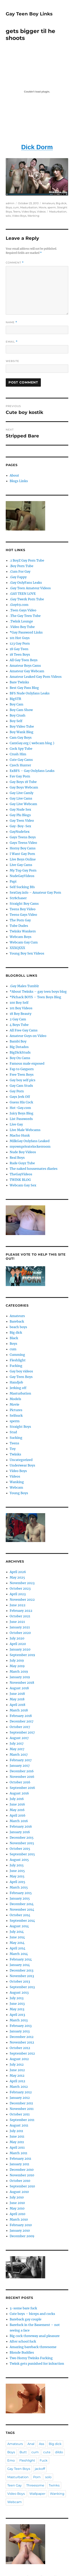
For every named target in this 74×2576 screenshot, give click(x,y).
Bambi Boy (18, 1041)
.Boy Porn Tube (21, 566)
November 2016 (22, 1777)
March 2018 (19, 1710)
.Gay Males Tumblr (24, 986)
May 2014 (17, 1943)
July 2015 (17, 1865)
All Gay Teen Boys (23, 660)
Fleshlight (18, 1360)
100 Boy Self (19, 1003)
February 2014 (21, 1959)
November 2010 (22, 2175)
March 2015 (19, 1887)
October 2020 (20, 1633)
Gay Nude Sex (20, 809)
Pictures (16, 1410)
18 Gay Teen (19, 649)
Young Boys (19, 1493)
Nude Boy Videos (23, 1152)
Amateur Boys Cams (25, 666)
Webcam (16, 1487)
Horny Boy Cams (23, 848)
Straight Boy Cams (24, 904)
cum (16, 207)
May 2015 (17, 1876)
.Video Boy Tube (22, 627)
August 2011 (19, 2125)
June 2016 (17, 1804)
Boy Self (16, 721)
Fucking (16, 1366)
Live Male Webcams (25, 1130)
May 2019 (17, 1666)
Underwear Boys (22, 1465)
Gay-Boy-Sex (20, 826)
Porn (37, 2477)
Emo (11, 2460)
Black (14, 1338)
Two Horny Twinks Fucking (31, 2358)
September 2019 (22, 1655)
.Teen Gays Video (23, 610)
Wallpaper (37, 2494)
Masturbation (28, 207)
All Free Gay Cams (23, 1030)
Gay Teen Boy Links (29, 14)
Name (11, 322)
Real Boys (17, 1158)
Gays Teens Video (23, 843)
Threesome (35, 2485)
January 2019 (20, 1677)
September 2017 (22, 1732)
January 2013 (20, 2031)
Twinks (15, 1454)
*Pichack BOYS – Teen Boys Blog (35, 997)
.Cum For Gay (20, 571)
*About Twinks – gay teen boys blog (38, 991)
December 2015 (22, 1837)
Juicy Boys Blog (21, 1113)
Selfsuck (16, 1415)
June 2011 (17, 2136)
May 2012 (17, 2075)
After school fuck (23, 2341)
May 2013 (17, 2009)
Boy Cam (16, 704)
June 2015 (17, 1871)
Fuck (44, 2460)
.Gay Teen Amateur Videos (30, 588)
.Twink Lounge (21, 621)
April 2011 (17, 2147)
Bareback (17, 1321)
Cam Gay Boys (21, 737)
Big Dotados (19, 1047)
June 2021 (17, 1622)
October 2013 (20, 1981)
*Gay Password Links (26, 632)
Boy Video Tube (22, 726)
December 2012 (22, 2037)
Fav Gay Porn (20, 776)
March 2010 (19, 2219)
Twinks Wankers (23, 931)
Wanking (33, 215)
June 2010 (17, 2203)
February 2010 (21, 2225)
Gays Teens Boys (23, 837)
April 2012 (17, 2081)
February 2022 (21, 1611)
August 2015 (19, 1860)
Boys (9, 207)
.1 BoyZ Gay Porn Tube (27, 560)
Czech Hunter (20, 765)
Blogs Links (19, 481)
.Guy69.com (19, 605)
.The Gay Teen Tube (25, 616)
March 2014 (19, 1954)
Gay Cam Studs (21, 1086)
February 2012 (21, 2092)
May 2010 (17, 2208)
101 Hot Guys (20, 638)
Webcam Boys (20, 937)
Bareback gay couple (25, 2319)
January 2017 (20, 1766)
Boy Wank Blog (21, 732)
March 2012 (19, 2087)
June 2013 (17, 2004)
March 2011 (18, 2153)
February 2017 (21, 1760)
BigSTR (15, 699)
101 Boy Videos (21, 1008)
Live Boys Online (23, 859)
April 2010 (17, 2214)
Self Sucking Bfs (22, 887)
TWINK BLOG (20, 1180)
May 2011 (17, 2142)
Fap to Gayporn (22, 1069)
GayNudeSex (20, 832)
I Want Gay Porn (22, 854)
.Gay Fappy (18, 577)
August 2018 (19, 1688)
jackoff (40, 2469)
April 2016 (17, 1815)
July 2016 (17, 1799)
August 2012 (19, 2059)
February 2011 (20, 2159)
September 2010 (22, 2186)
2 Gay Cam (18, 1019)
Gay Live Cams (21, 798)
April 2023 (18, 1594)
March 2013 (19, 2020)
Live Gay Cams (21, 865)
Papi (13, 881)
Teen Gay (14, 2485)
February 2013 (21, 2026)
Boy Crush (17, 715)
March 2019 (19, 1671)
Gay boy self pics (22, 1080)
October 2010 (20, 2181)
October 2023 (20, 1588)
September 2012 (22, 2053)
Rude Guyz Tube (22, 1163)
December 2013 (21, 1970)
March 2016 (19, 1821)
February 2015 (21, 1893)
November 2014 (22, 1909)
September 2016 (22, 1788)
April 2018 (17, 1705)
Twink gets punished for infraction (37, 2363)
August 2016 (19, 1793)
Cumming (17, 1355)
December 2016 (22, 1771)
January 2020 (20, 1649)
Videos (41, 211)
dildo (59, 2452)
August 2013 (19, 1992)
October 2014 (20, 1915)
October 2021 (20, 1616)
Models (15, 1399)
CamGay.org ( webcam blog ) (32, 743)
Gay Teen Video (22, 820)
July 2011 (16, 2131)
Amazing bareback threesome (33, 2347)
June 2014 (17, 1937)
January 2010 (20, 2230)
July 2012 (17, 2064)
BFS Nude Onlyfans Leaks (30, 693)
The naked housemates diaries (33, 1169)
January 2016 (20, 1832)
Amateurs (48, 203)
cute (47, 2452)
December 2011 (21, 2103)
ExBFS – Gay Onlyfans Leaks (32, 771)
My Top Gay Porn (23, 870)
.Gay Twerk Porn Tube (27, 599)
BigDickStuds (20, 1052)
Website (12, 361)
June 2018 (17, 1694)
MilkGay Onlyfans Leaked (30, 1141)
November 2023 (22, 1583)
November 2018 (22, 1683)
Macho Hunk (20, 1135)
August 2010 (19, 2192)
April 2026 (18, 1572)
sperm (52, 207)
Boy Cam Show (21, 710)
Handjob (16, 1382)
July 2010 (17, 2197)
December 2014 (22, 1904)
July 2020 (17, 1638)
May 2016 (17, 1810)
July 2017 (16, 1743)
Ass (41, 2444)
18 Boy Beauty (20, 1014)
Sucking (16, 1438)
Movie (42, 207)
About (14, 475)
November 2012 (22, 2042)
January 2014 (20, 1965)
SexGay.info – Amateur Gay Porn (35, 892)
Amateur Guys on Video (28, 1036)
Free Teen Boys (22, 1074)
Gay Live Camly (21, 793)
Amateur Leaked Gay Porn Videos (36, 677)
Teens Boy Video (23, 909)
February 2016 (21, 1826)
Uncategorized (21, 1460)
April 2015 (17, 1882)
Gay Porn (17, 1091)
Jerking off (18, 1388)
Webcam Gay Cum (24, 942)
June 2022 (17, 1605)
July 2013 (16, 1998)
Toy (13, 1449)
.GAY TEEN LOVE (23, 594)
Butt (23, 2452)
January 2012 (20, 2098)
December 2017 (21, 1721)
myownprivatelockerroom (30, 1146)
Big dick (61, 203)
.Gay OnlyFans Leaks (26, 583)
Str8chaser (18, 898)
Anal (30, 2444)
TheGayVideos (21, 1174)
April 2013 (17, 2015)
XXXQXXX (17, 948)
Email (12, 341)
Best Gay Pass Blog (24, 688)
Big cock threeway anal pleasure (35, 2336)
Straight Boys (20, 1427)
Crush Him (18, 754)
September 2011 (22, 2120)
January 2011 (19, 2164)
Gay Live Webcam (23, 804)
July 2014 (17, 1932)
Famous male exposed (27, 1063)
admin (10, 203)
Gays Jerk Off (20, 1097)
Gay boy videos (21, 1371)
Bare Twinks (19, 682)
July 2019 (17, 1660)
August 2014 (19, 1926)
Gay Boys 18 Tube (23, 782)
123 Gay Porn (20, 643)
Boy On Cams (20, 1058)
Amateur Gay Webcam (27, 671)
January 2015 (20, 1898)
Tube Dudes (19, 926)
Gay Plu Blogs (20, 815)
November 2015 (22, 1843)
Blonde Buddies (22, 2352)
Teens (16, 211)
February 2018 (21, 1716)
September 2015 (22, 1854)
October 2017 (20, 1727)
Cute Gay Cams (21, 760)
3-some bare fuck (23, 2308)
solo (8, 215)
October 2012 (20, 2048)
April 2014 (17, 1948)
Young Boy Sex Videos (27, 953)
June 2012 (17, 2070)
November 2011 (22, 2109)
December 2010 (22, 2170)
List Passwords (21, 1119)
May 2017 (17, 1749)
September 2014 (22, 1921)
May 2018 (17, 1699)
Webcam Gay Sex (23, 1185)
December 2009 (22, 2236)
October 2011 (20, 2114)
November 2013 (22, 1976)
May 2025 (17, 1577)
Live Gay (16, 1124)
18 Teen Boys (20, 654)
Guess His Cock (21, 1102)
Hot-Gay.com (20, 1108)
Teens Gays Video (23, 915)
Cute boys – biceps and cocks (32, 2314)
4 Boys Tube (19, 1025)
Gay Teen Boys (21, 1377)
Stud (13, 1432)
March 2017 (19, 1754)
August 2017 (19, 1738)
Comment (15, 262)
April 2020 (18, 1644)
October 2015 (20, 1849)
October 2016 (20, 1782)
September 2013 (22, 1987)
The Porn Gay (20, 920)
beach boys (18, 1327)
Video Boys (29, 211)
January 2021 (20, 1627)
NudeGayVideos (22, 876)
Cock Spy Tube (21, 749)
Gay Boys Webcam (24, 787)
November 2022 (22, 1600)
